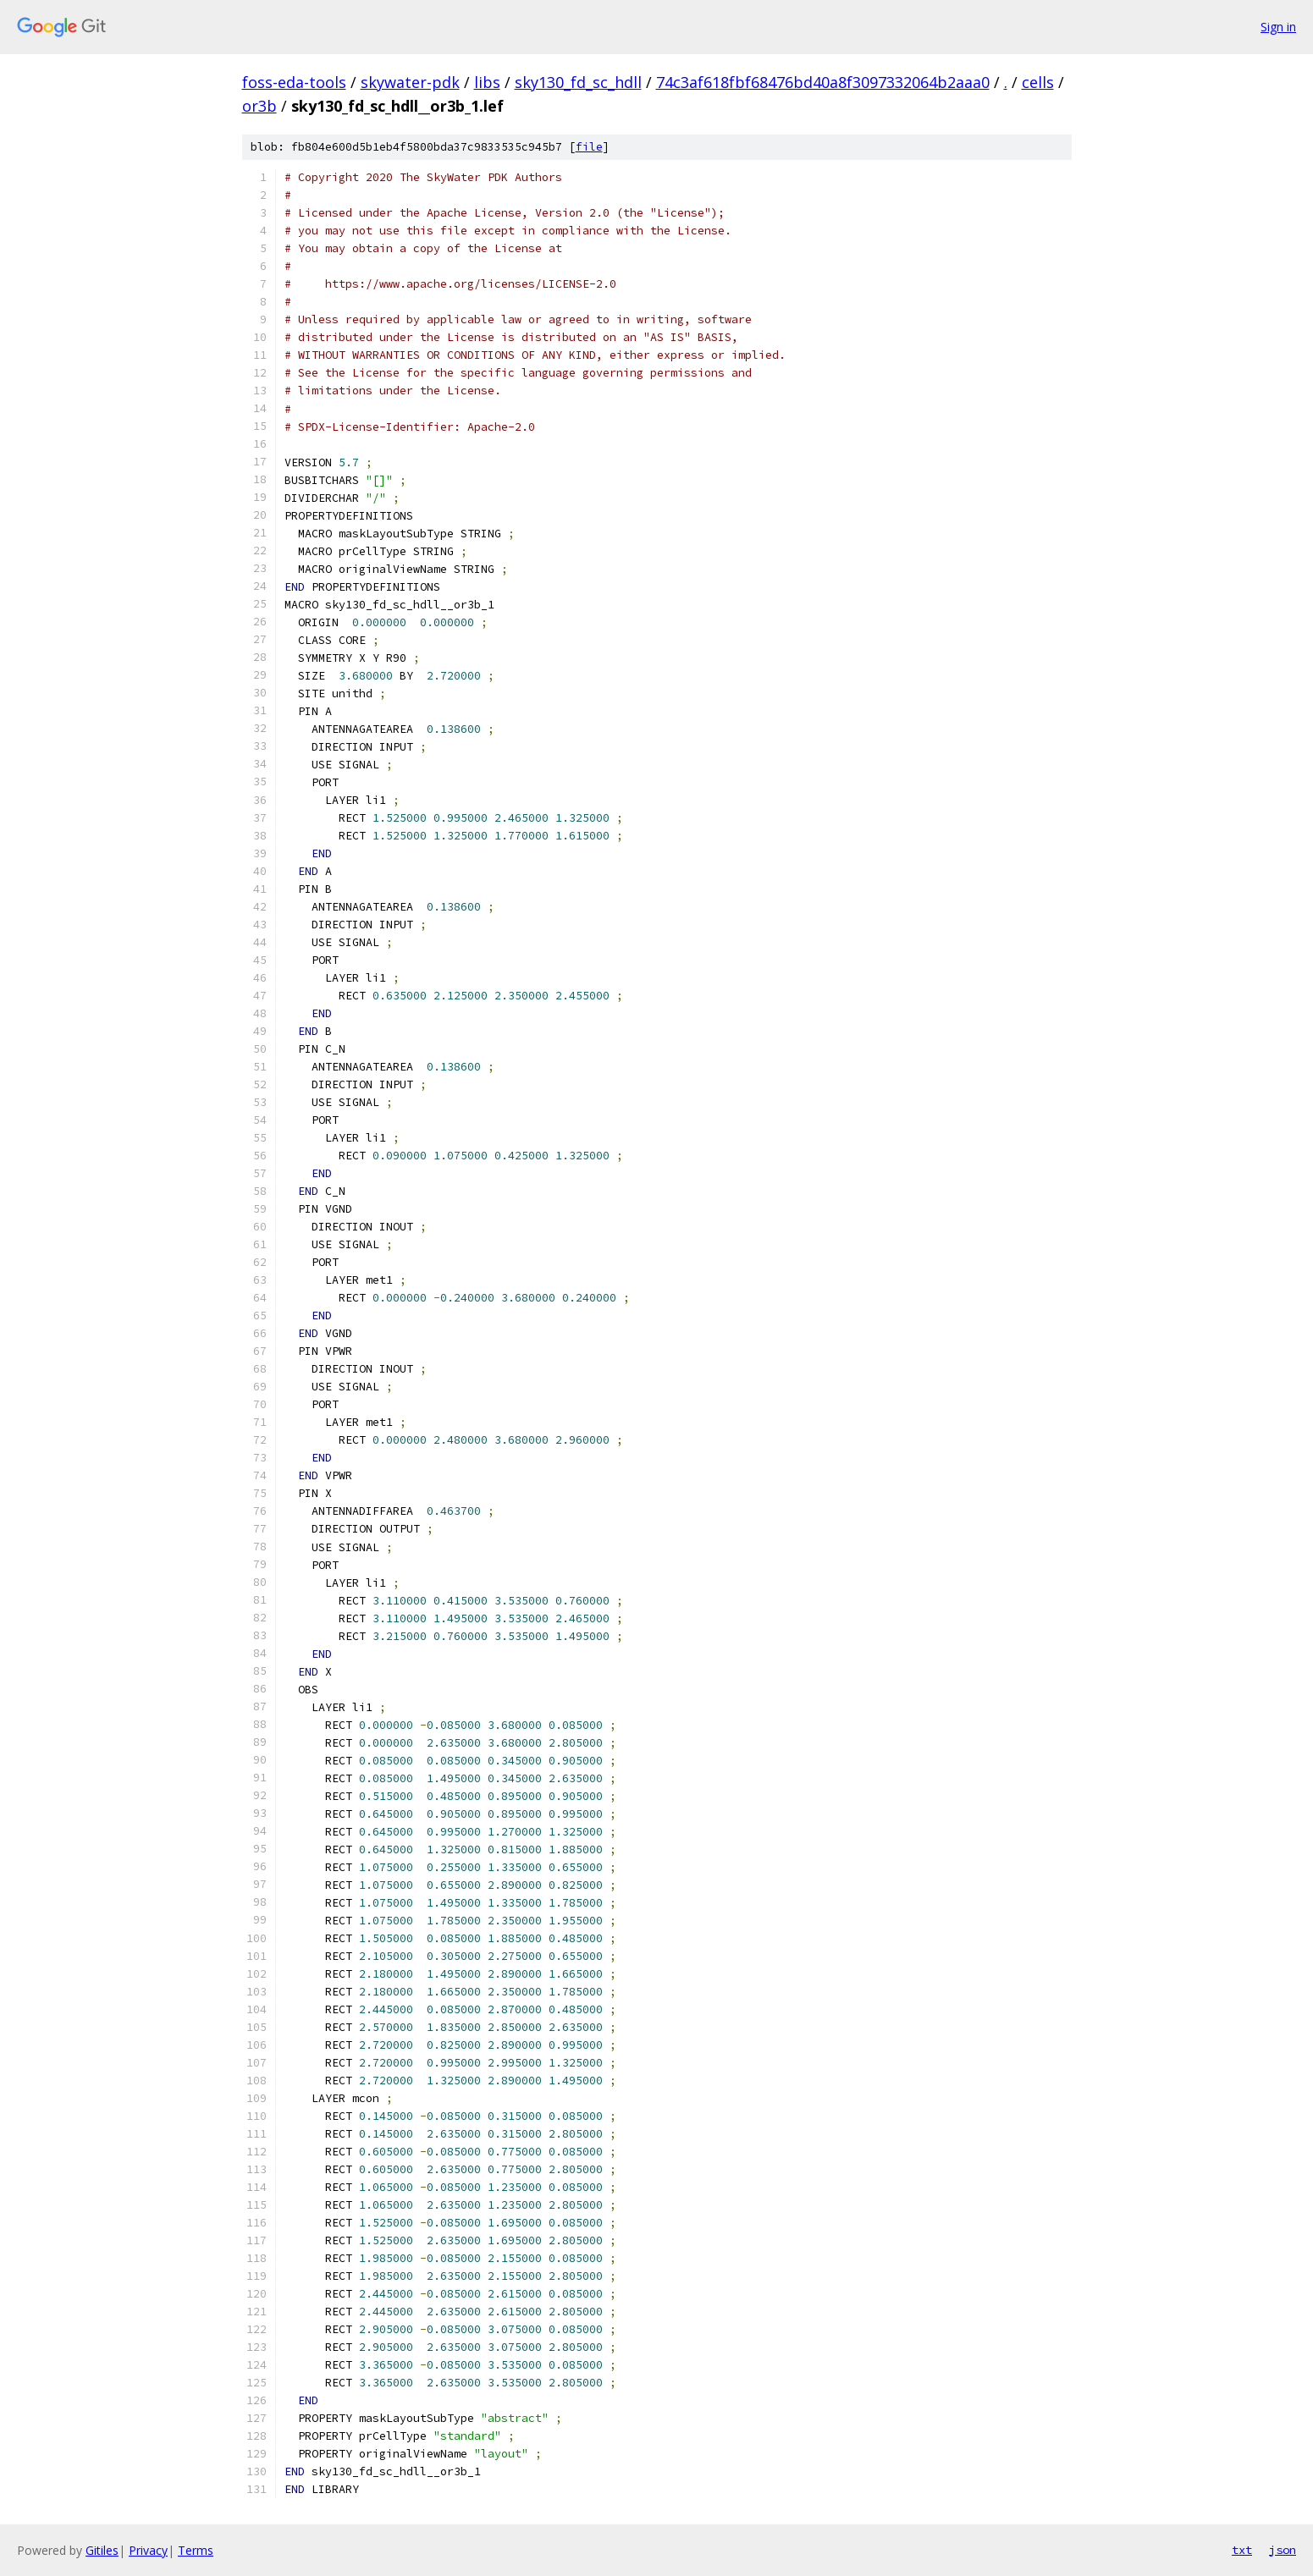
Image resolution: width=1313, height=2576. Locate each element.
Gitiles (102, 2550)
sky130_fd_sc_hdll (578, 82)
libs (487, 82)
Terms (195, 2550)
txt (1242, 2549)
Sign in (1278, 27)
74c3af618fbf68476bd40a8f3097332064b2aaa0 (823, 82)
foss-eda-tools (294, 82)
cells (1038, 82)
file (589, 147)
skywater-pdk (410, 82)
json (1282, 2549)
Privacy (148, 2550)
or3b (259, 106)
